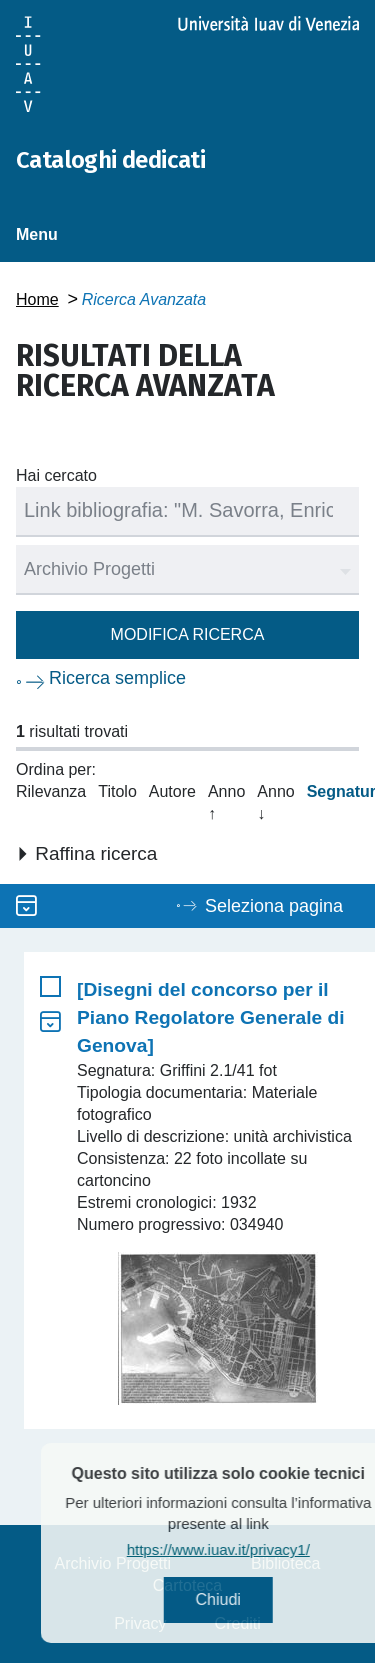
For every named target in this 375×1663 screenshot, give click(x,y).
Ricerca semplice (117, 678)
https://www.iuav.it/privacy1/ (240, 1549)
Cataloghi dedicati (110, 160)
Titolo (117, 791)
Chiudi (239, 1599)
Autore (172, 791)
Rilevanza (51, 791)
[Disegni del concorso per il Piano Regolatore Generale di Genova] (211, 1017)
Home (37, 299)
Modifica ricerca (188, 634)
